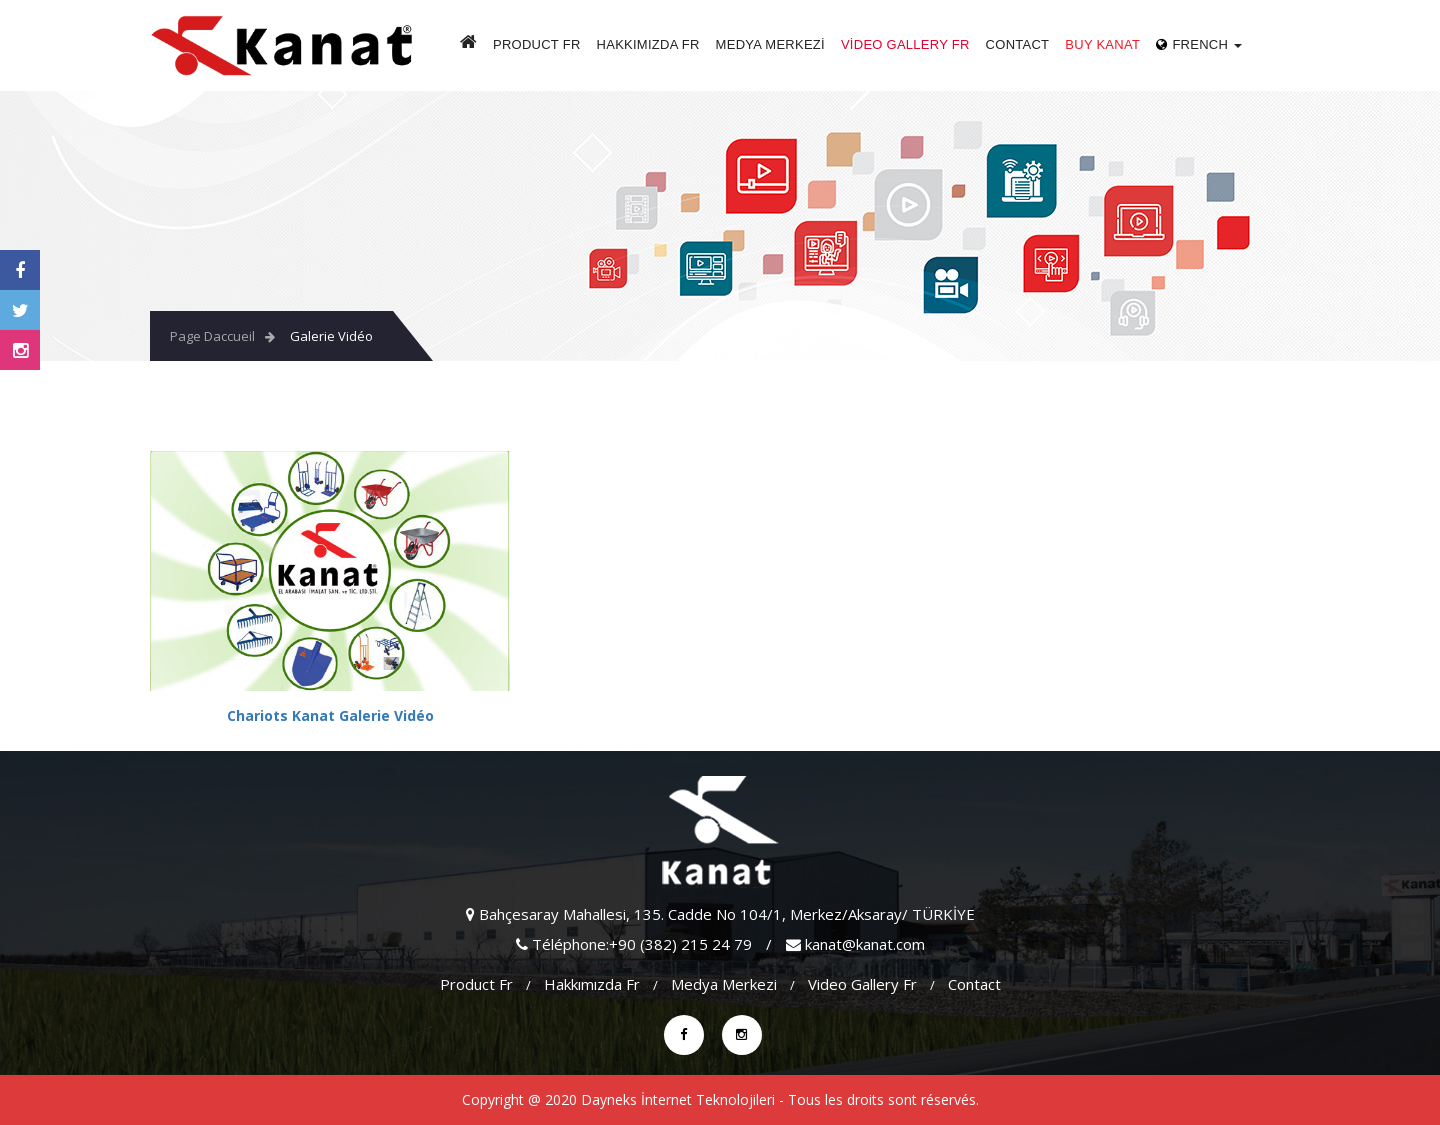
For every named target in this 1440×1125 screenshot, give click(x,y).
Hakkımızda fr (648, 44)
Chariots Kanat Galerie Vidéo (330, 715)
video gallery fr (905, 44)
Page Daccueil (212, 336)
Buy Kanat (1102, 44)
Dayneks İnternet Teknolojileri (678, 1099)
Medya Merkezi (770, 44)
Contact (1018, 44)
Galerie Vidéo (331, 336)
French (1199, 44)
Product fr (537, 44)
